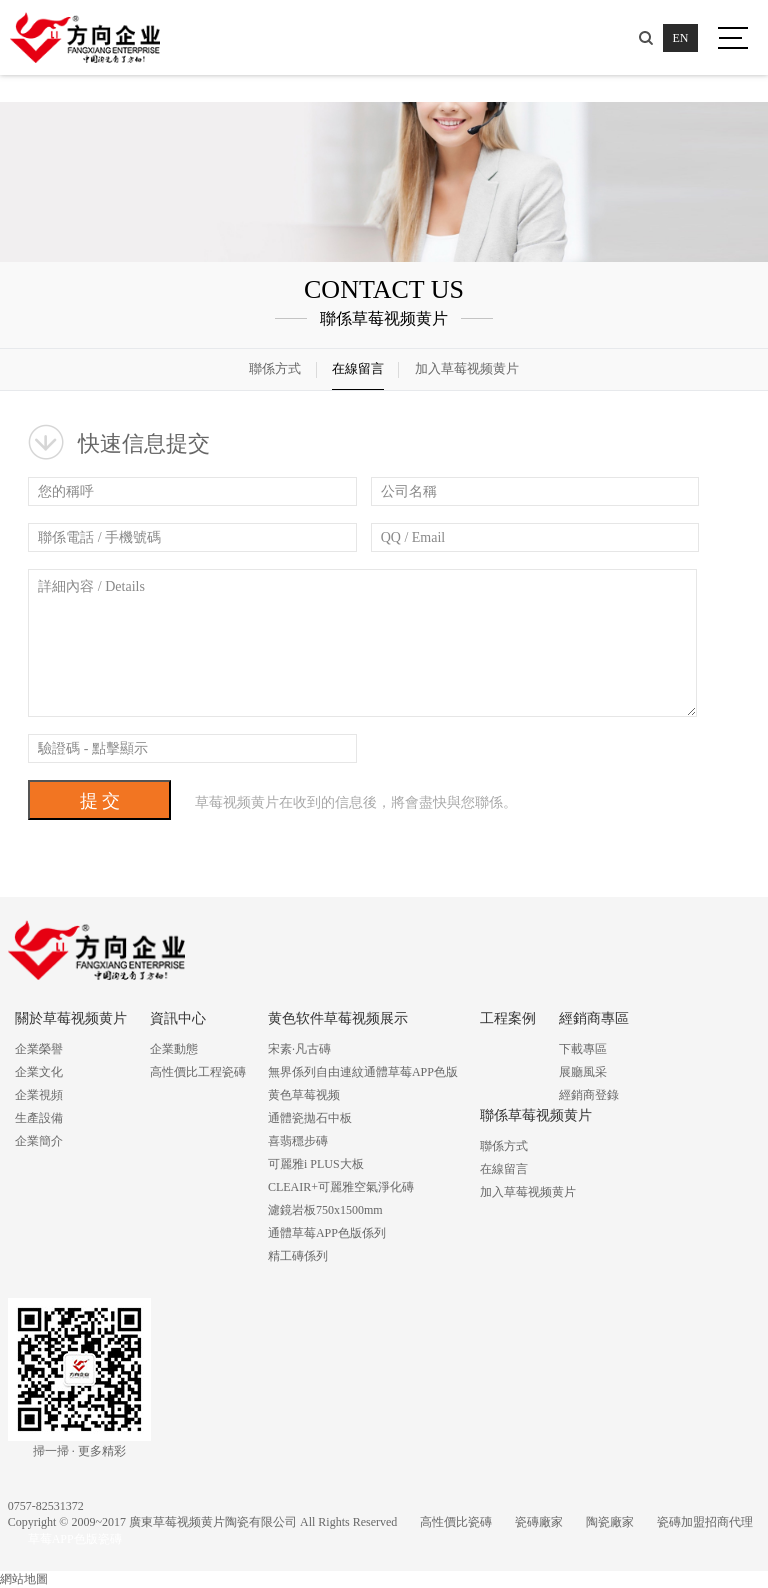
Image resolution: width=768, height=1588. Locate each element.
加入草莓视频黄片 (467, 368)
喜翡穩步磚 (298, 1141)
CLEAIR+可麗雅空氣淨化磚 (341, 1187)
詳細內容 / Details (362, 643)
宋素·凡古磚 (299, 1049)
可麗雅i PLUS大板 (316, 1164)
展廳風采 (583, 1072)
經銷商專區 (594, 1018)
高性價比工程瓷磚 (198, 1072)
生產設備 (39, 1118)
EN (681, 38)
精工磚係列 (298, 1256)
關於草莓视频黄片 (71, 1018)
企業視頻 (39, 1095)
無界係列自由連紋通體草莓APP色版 (363, 1072)
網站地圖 (24, 1579)
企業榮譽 (39, 1049)
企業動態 (174, 1049)
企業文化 (39, 1072)
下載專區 (583, 1049)
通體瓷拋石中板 (310, 1118)
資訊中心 (178, 1018)
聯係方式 (275, 368)
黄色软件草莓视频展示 (338, 1018)
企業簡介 (39, 1141)
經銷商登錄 (589, 1095)
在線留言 (358, 368)
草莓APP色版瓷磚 (75, 1539)
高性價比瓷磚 (456, 1522)
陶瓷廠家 (610, 1522)
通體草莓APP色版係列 (327, 1233)
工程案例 (508, 1018)
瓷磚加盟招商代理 (705, 1522)
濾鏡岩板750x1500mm (325, 1210)
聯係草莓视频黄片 (536, 1115)
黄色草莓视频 (304, 1095)
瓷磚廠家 (539, 1522)
